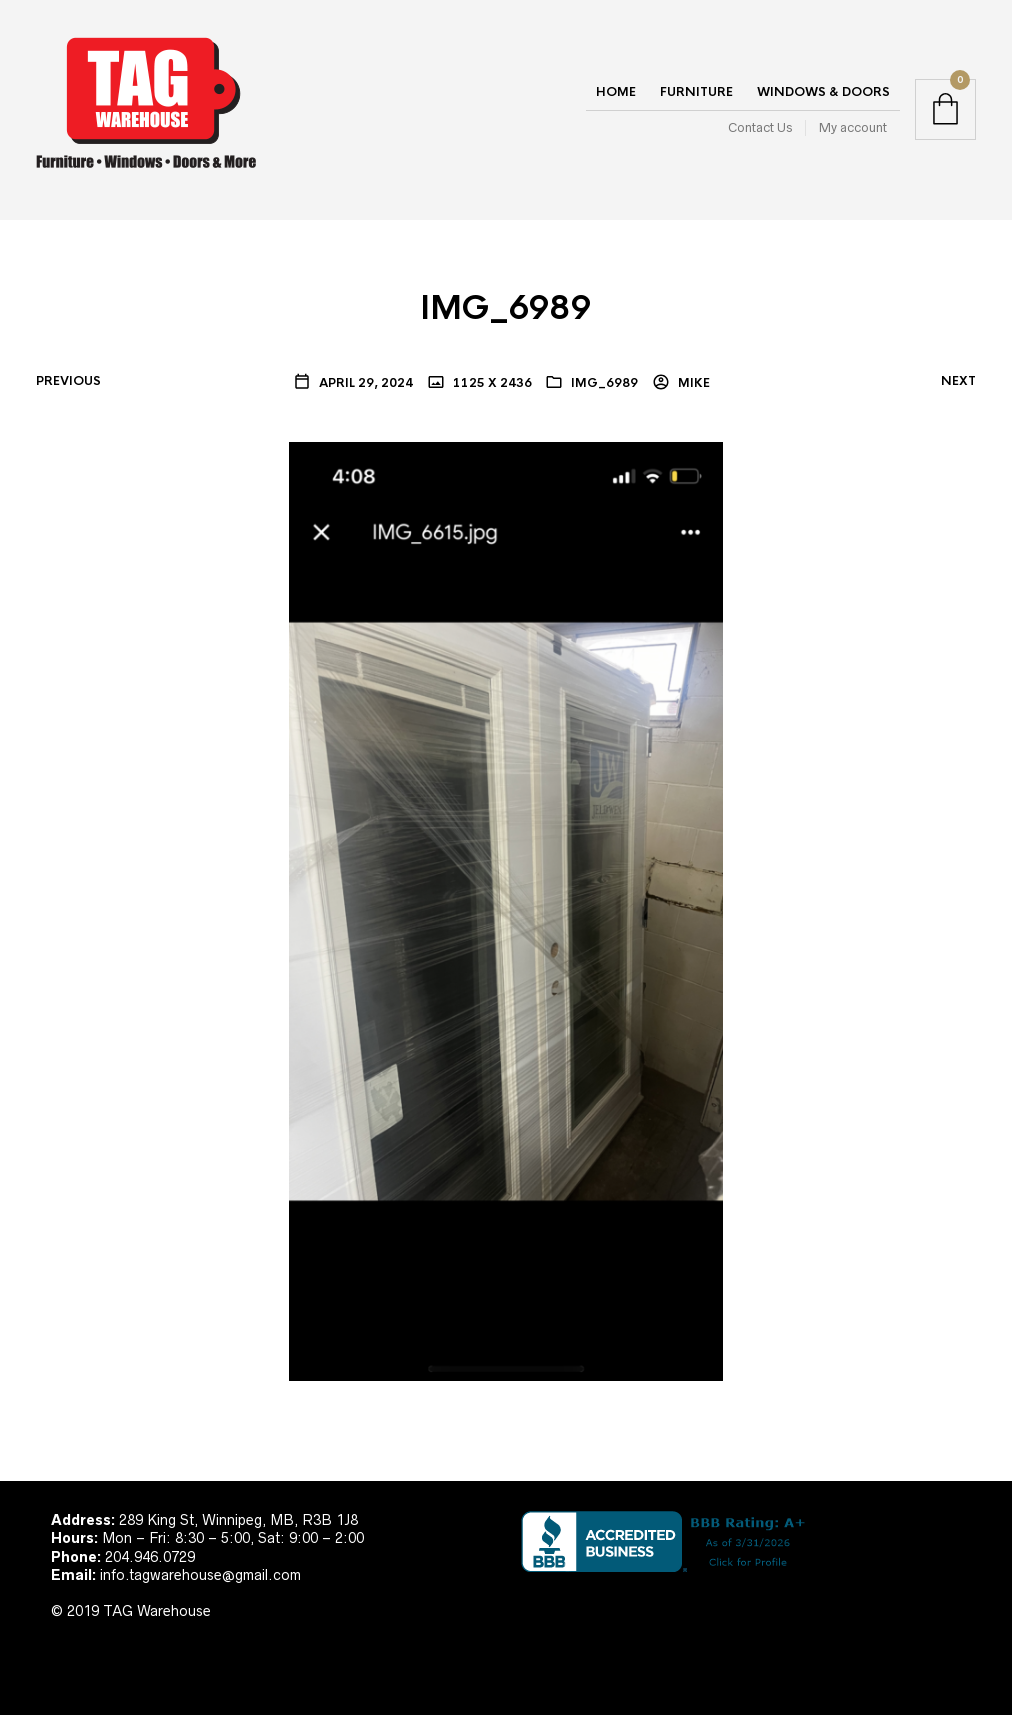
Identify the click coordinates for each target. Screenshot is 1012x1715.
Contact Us (760, 127)
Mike (692, 383)
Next (958, 381)
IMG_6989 (604, 383)
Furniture (696, 92)
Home (616, 92)
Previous (68, 381)
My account (853, 127)
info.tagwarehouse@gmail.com (200, 1575)
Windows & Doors (823, 92)
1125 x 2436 (491, 383)
